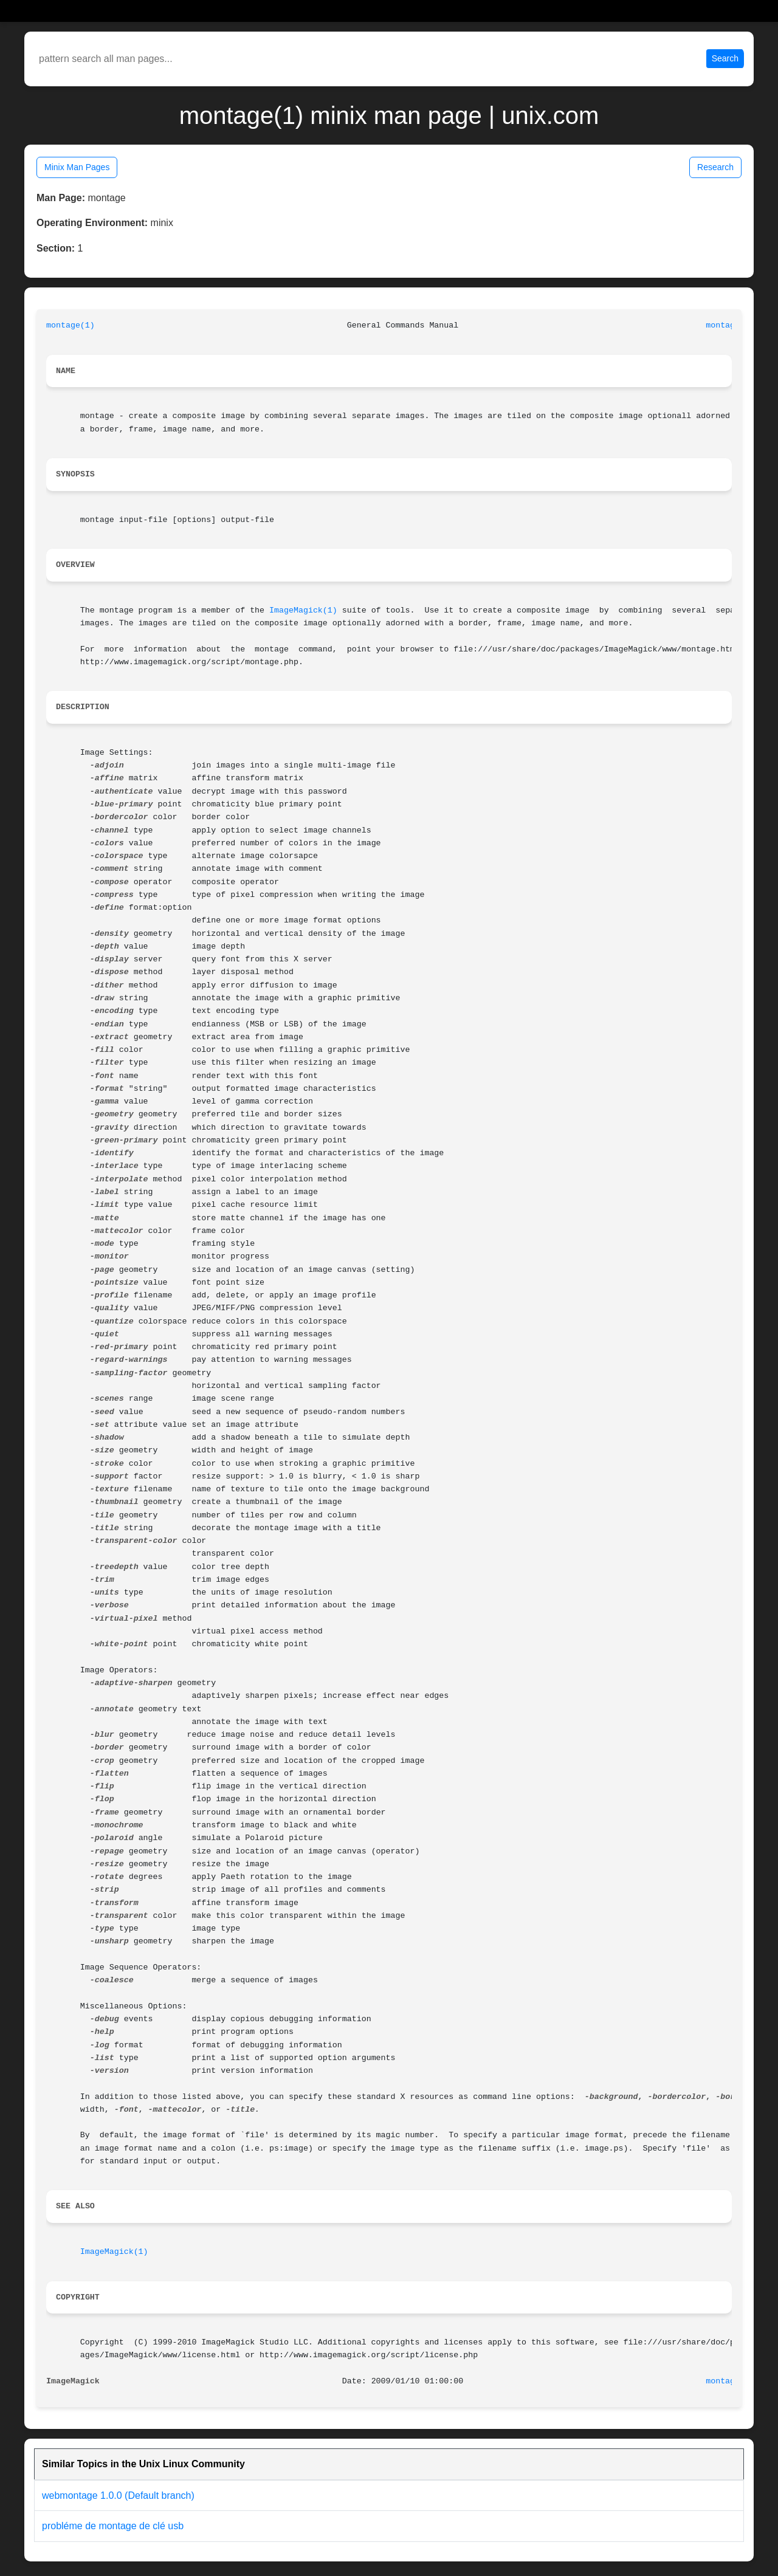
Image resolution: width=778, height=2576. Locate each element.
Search (725, 58)
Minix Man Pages (76, 167)
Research (715, 167)
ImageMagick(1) (303, 610)
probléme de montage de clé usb (113, 2526)
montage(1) (70, 325)
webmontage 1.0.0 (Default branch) (118, 2495)
